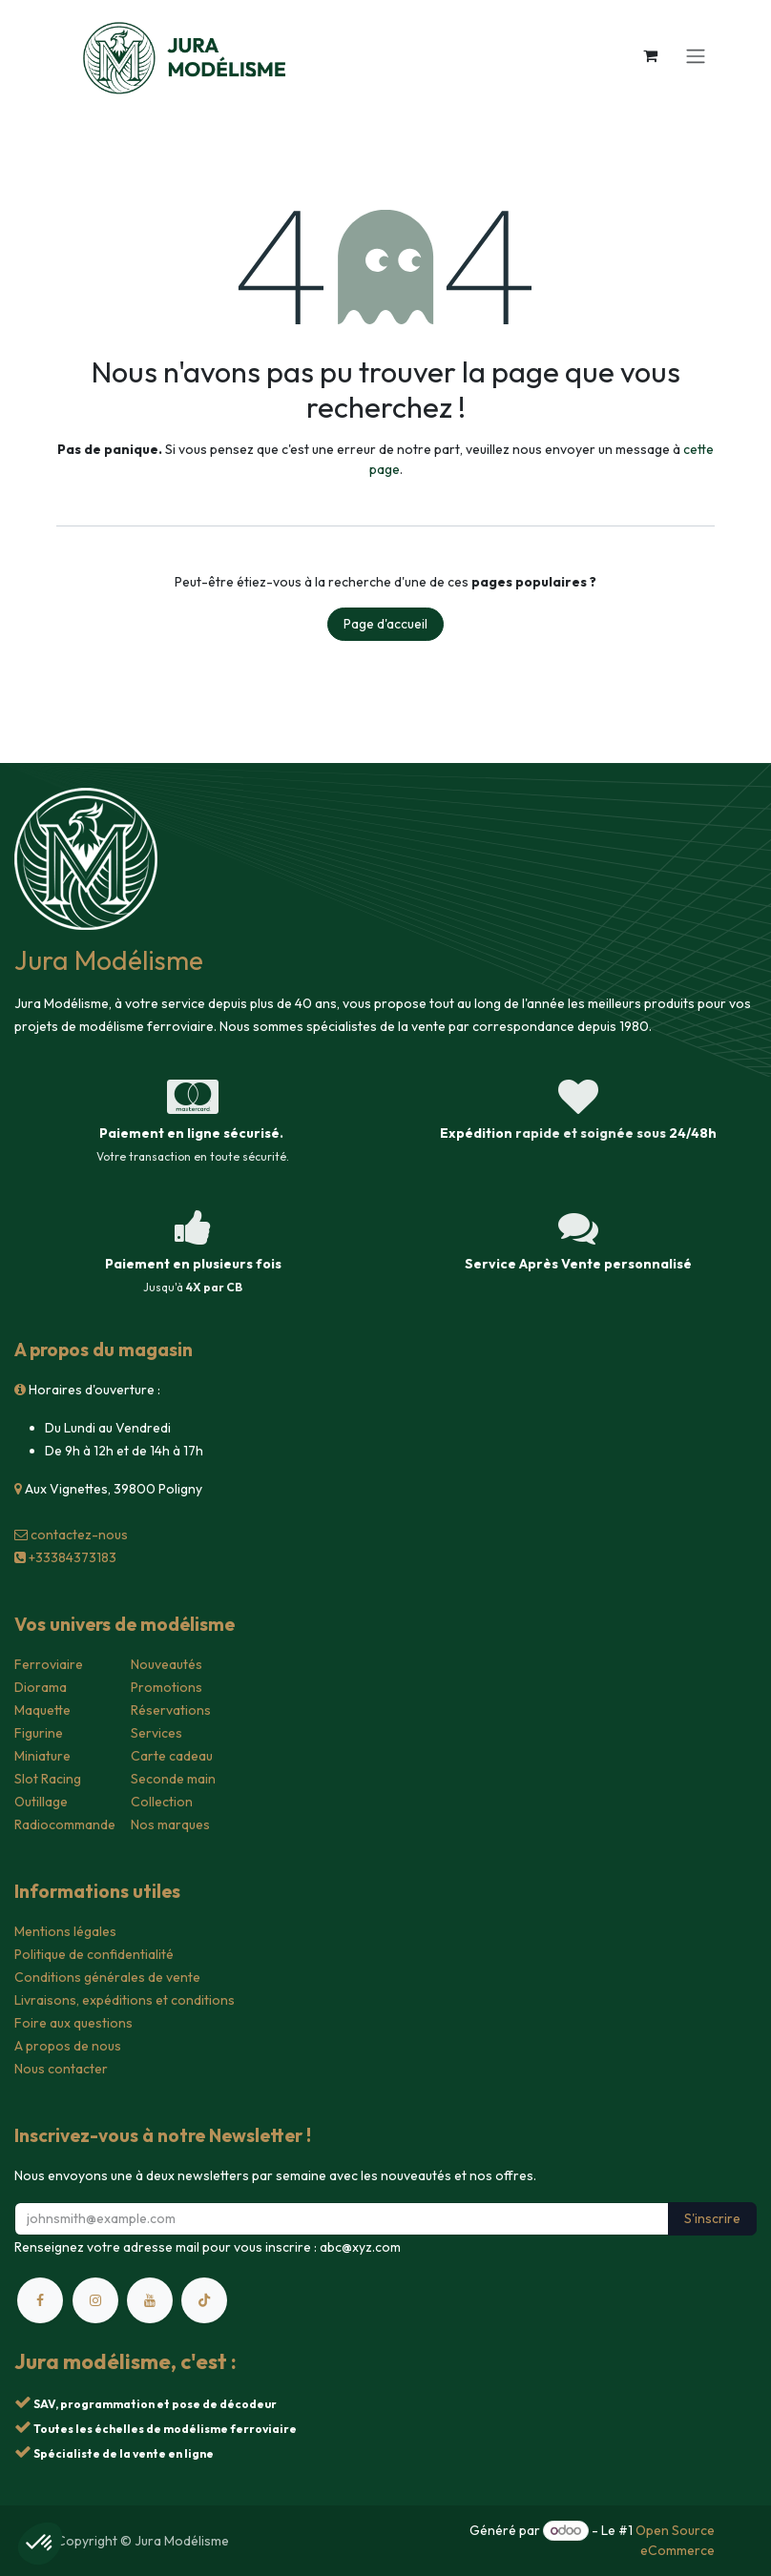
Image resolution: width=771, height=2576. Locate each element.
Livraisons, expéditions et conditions (124, 2000)
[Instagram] (95, 2300)
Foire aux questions (73, 2022)
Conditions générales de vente (107, 1977)
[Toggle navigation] (696, 55)
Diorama (40, 1687)
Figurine (38, 1732)
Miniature (42, 1755)
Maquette (42, 1710)
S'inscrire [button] (712, 2218)
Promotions (166, 1687)
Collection (162, 1801)
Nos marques (170, 1824)
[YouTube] (150, 2300)
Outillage (41, 1801)
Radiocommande (64, 1824)
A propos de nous (67, 2045)
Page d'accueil (385, 623)
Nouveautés (166, 1664)
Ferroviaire (48, 1664)
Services (156, 1732)
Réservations (171, 1710)
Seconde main (173, 1778)
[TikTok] (204, 2300)
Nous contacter (61, 2068)
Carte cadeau (172, 1755)
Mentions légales (65, 1931)
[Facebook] (40, 2300)
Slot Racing (47, 1778)
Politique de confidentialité (94, 1954)
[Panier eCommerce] (650, 55)
